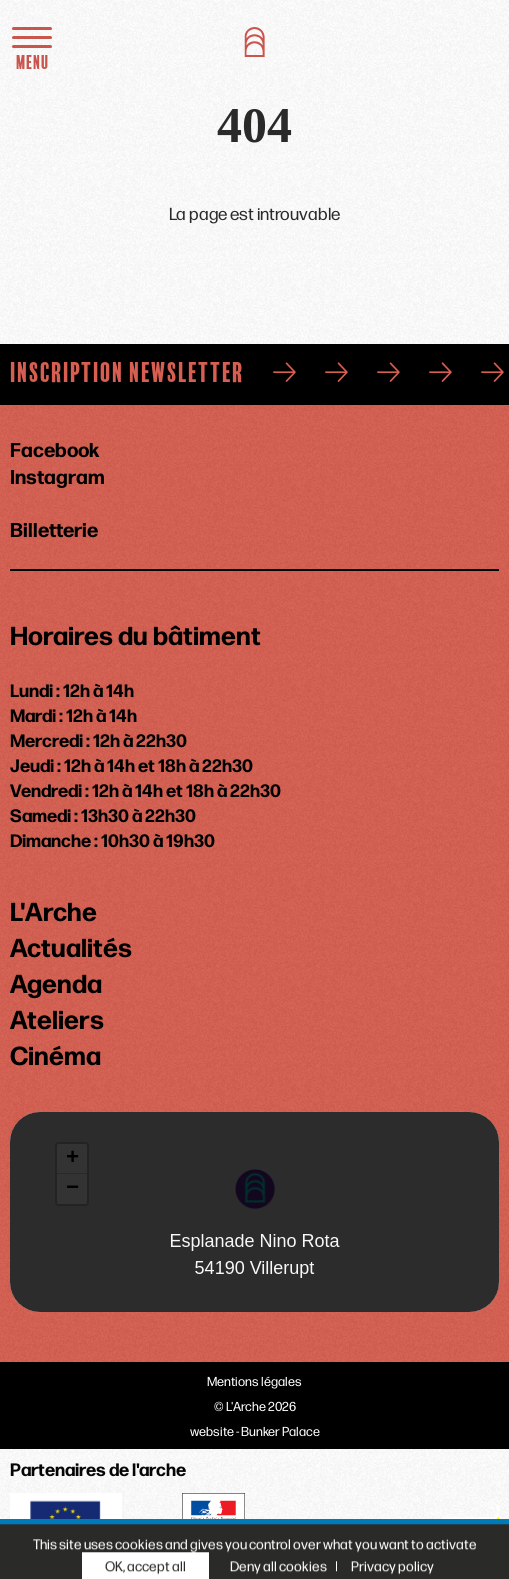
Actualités (71, 946)
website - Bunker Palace (255, 1430)
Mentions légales (254, 1380)
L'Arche (53, 910)
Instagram (57, 475)
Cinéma (55, 1054)
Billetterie (54, 527)
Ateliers (57, 1018)
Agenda (56, 982)
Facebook (54, 448)
